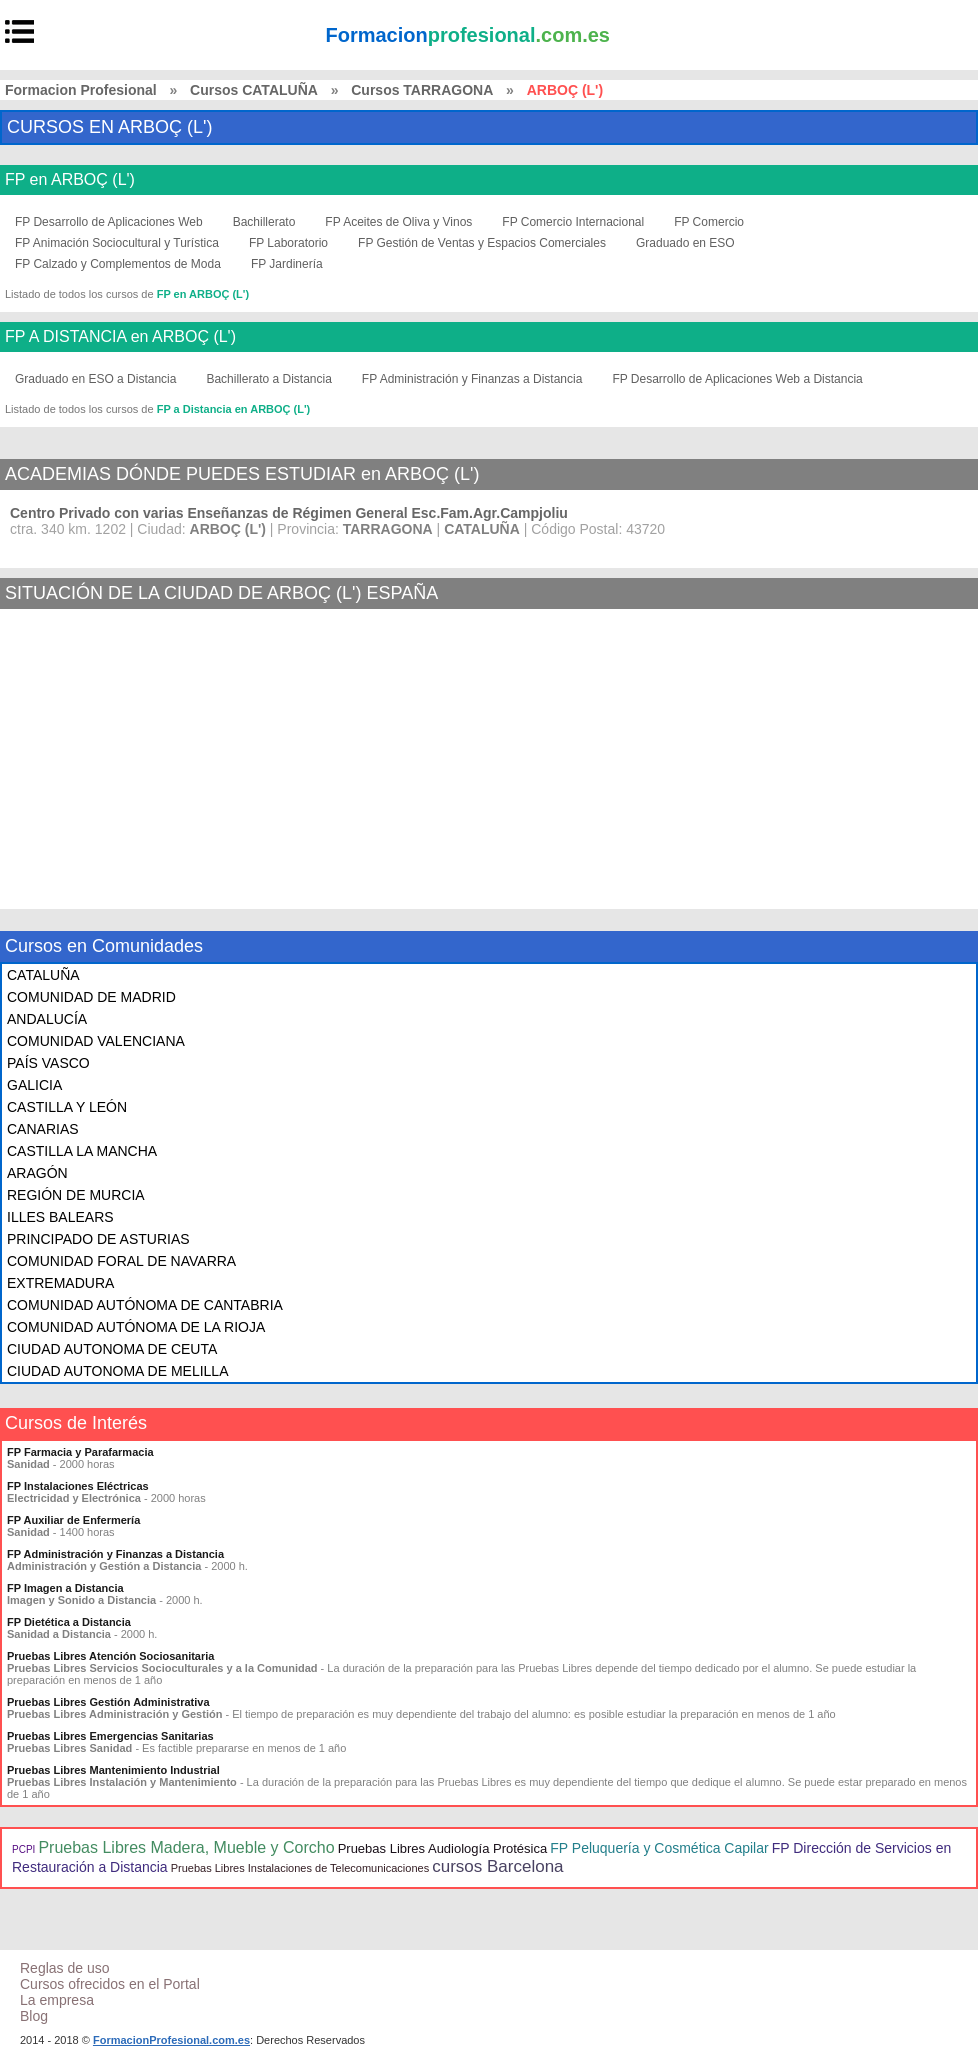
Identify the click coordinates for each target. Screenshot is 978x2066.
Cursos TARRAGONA (422, 90)
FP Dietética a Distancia (69, 1622)
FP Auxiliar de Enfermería (73, 1520)
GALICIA (34, 1085)
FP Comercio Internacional (573, 222)
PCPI (23, 1849)
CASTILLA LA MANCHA (82, 1151)
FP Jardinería (287, 264)
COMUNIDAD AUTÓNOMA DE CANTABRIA (145, 1305)
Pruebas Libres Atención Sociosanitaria (110, 1656)
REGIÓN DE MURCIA (76, 1195)
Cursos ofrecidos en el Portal (110, 1984)
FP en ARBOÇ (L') (70, 180)
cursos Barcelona (497, 1866)
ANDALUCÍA (47, 1019)
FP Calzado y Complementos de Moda (118, 264)
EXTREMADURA (60, 1283)
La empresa (57, 2000)
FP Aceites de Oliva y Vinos (398, 222)
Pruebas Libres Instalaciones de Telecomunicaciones (300, 1868)
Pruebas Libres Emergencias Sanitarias (110, 1736)
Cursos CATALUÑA (254, 90)
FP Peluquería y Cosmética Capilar (659, 1848)
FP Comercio (709, 222)
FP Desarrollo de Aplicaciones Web (109, 222)
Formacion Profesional (81, 90)
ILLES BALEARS (60, 1217)
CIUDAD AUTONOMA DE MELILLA (117, 1371)
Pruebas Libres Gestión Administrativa (108, 1702)
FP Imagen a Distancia (65, 1588)
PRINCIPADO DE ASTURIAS (98, 1239)
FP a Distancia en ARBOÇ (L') (234, 409)
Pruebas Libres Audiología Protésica (443, 1848)
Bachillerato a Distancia (268, 379)
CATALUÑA (43, 975)
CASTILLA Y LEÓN (67, 1107)
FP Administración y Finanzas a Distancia (472, 379)
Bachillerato (264, 222)
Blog (34, 2016)
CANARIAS (43, 1129)
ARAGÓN (37, 1173)
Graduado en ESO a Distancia (95, 379)
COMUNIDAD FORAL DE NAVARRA (121, 1261)
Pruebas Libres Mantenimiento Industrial (113, 1770)
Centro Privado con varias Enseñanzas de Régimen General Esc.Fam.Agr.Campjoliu (289, 513)
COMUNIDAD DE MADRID (91, 997)
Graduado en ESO (685, 243)
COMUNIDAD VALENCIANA (96, 1041)
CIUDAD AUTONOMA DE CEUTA (112, 1349)
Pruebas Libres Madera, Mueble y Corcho (186, 1847)
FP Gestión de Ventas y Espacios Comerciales (482, 243)
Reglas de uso (65, 1968)
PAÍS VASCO (48, 1063)
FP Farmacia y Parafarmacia (80, 1452)
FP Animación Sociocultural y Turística (117, 243)
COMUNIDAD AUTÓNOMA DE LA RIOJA (136, 1327)
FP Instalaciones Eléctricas (78, 1486)
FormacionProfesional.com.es (171, 2040)
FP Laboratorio (288, 243)
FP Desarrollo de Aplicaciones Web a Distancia (737, 379)
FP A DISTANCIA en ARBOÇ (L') (120, 337)
